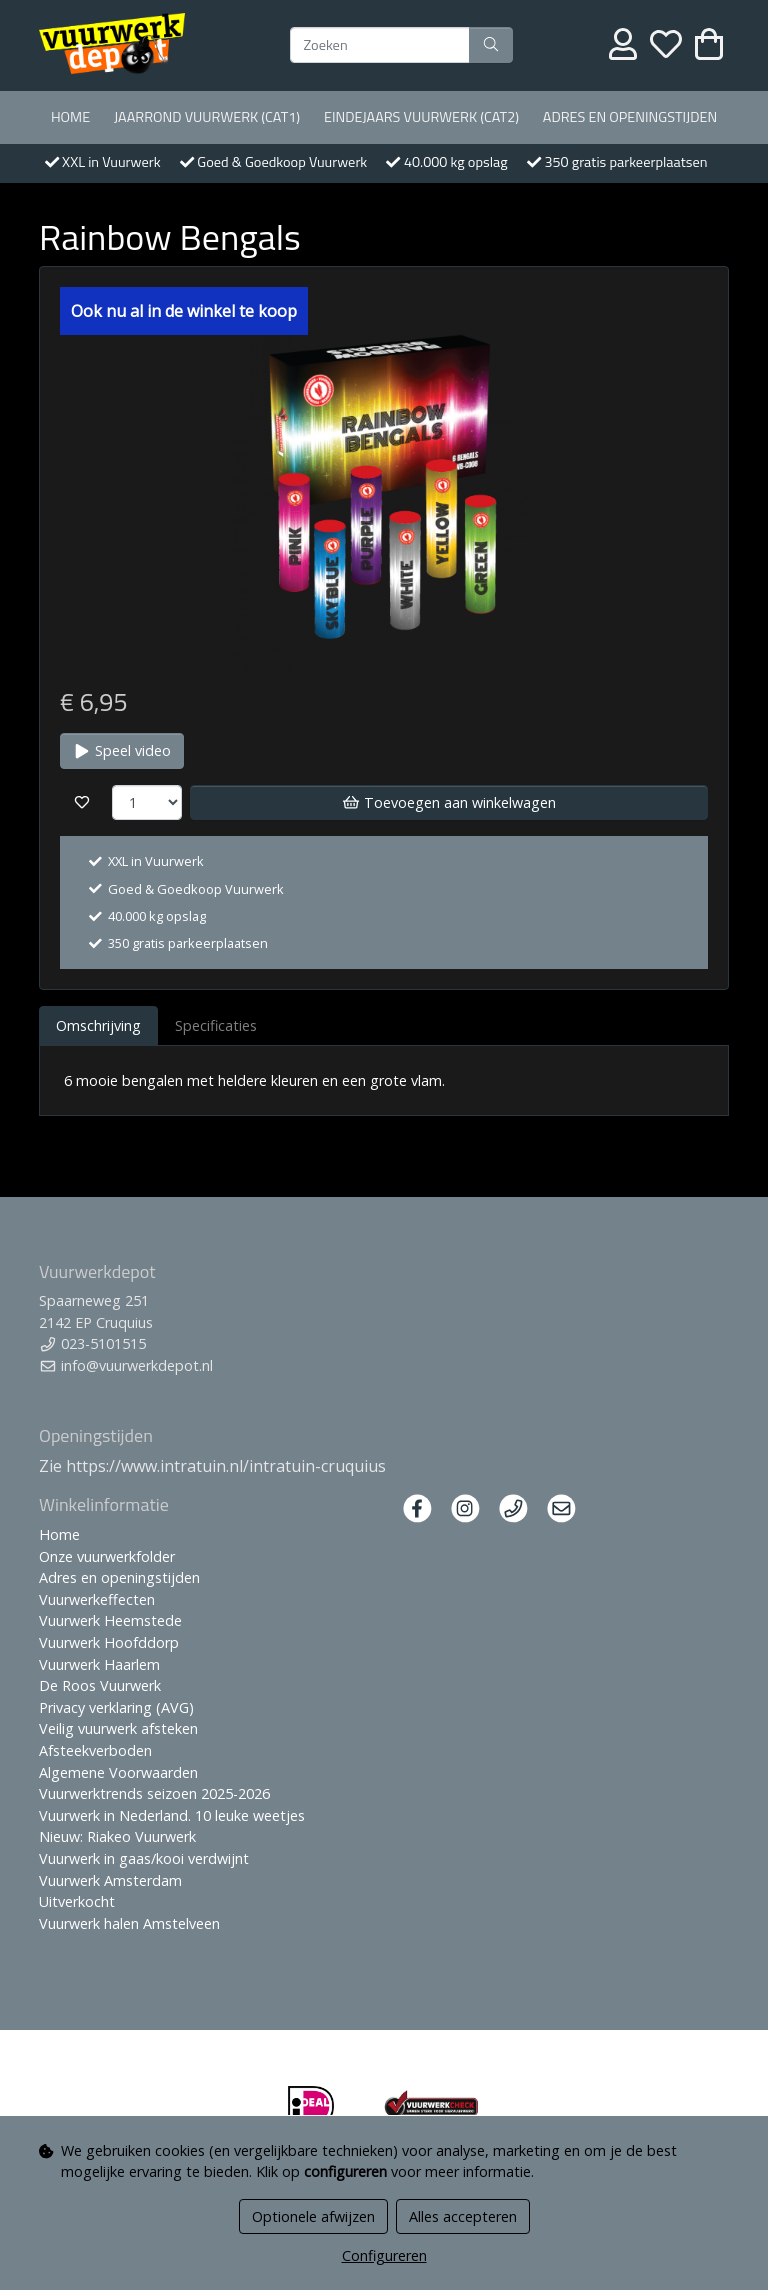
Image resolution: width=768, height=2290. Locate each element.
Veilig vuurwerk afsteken (118, 1728)
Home (70, 117)
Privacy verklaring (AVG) (116, 1707)
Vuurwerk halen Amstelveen (129, 1923)
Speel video (122, 750)
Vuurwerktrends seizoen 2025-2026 (154, 1793)
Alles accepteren (463, 2216)
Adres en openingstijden (630, 117)
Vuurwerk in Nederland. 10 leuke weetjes (172, 1815)
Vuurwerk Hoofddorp (109, 1642)
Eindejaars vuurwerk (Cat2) (421, 117)
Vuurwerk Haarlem (99, 1664)
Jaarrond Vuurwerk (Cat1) (207, 117)
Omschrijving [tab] (98, 1025)
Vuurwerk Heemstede (110, 1620)
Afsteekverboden (95, 1750)
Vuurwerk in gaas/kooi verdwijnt (144, 1858)
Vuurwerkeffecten (97, 1599)
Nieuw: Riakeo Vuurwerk (117, 1836)
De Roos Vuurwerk (100, 1685)
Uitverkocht (77, 1901)
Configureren (384, 2255)
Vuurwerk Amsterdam (110, 1880)
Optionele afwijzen (313, 2216)
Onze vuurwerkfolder (107, 1556)
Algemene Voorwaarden (118, 1772)
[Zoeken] (380, 45)
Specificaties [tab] (216, 1025)
